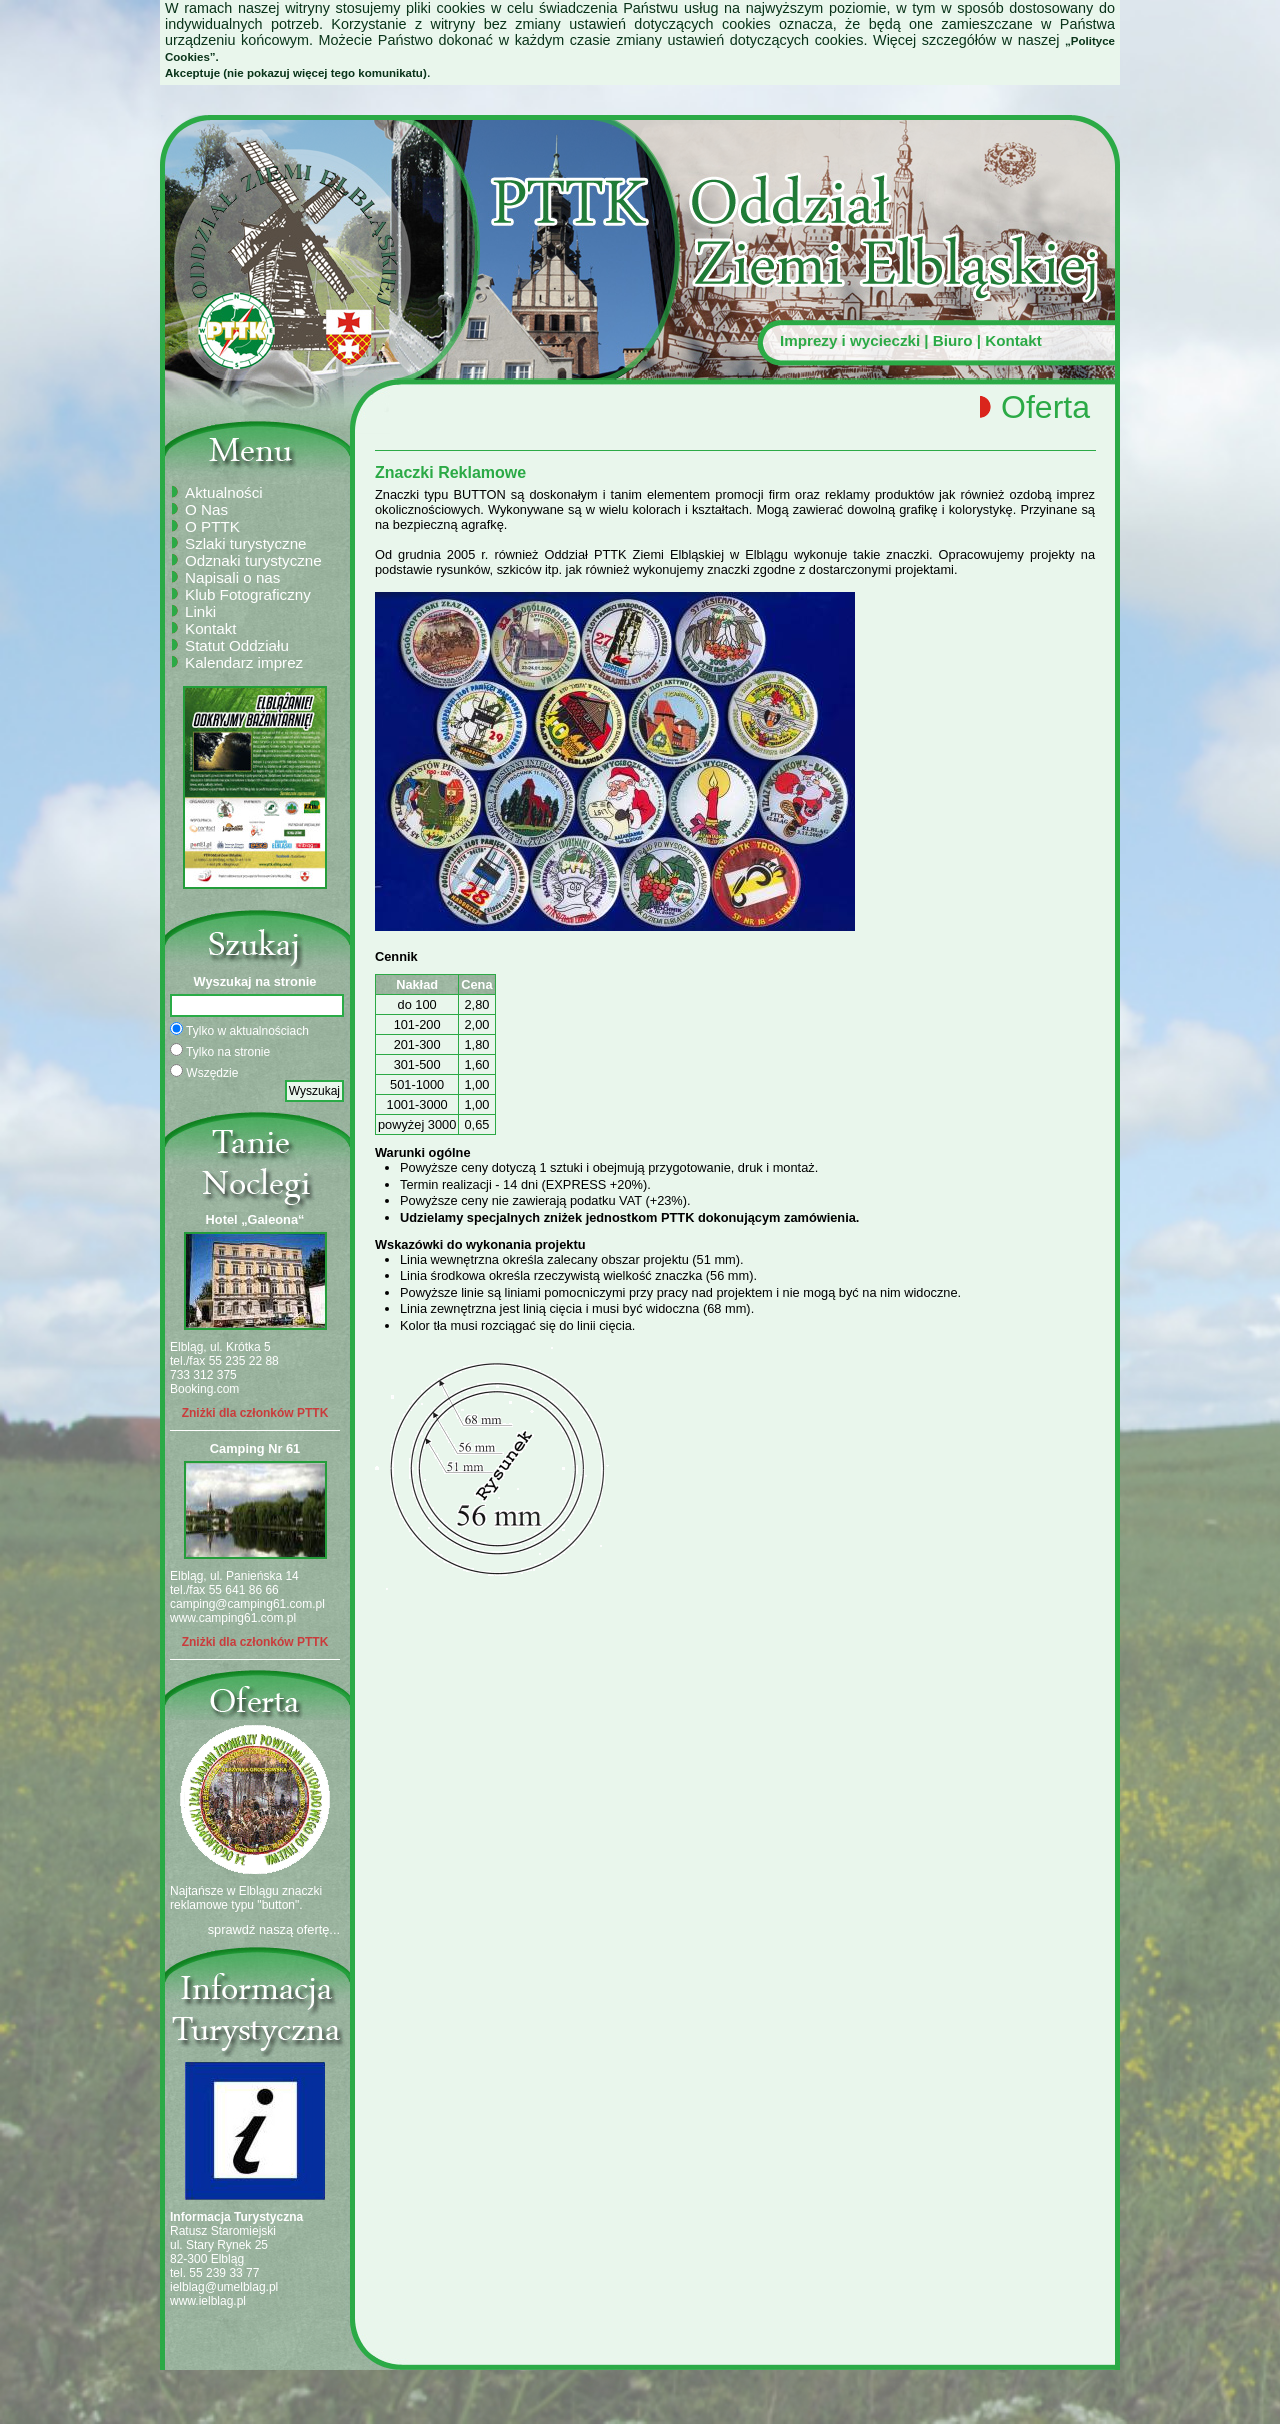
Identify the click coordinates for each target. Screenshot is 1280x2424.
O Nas (206, 509)
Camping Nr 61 (255, 1448)
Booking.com (204, 1389)
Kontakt (1013, 340)
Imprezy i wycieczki (850, 340)
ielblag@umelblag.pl (224, 2287)
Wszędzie (204, 1072)
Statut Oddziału (237, 645)
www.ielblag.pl (208, 2301)
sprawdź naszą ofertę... (274, 1929)
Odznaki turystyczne (253, 560)
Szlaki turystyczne (246, 543)
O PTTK (212, 526)
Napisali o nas (232, 577)
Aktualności (224, 492)
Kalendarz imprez (244, 662)
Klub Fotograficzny (248, 594)
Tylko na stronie (220, 1051)
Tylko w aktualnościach (239, 1030)
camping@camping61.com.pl (247, 1604)
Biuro (953, 340)
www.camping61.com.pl (233, 1618)
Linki (200, 611)
